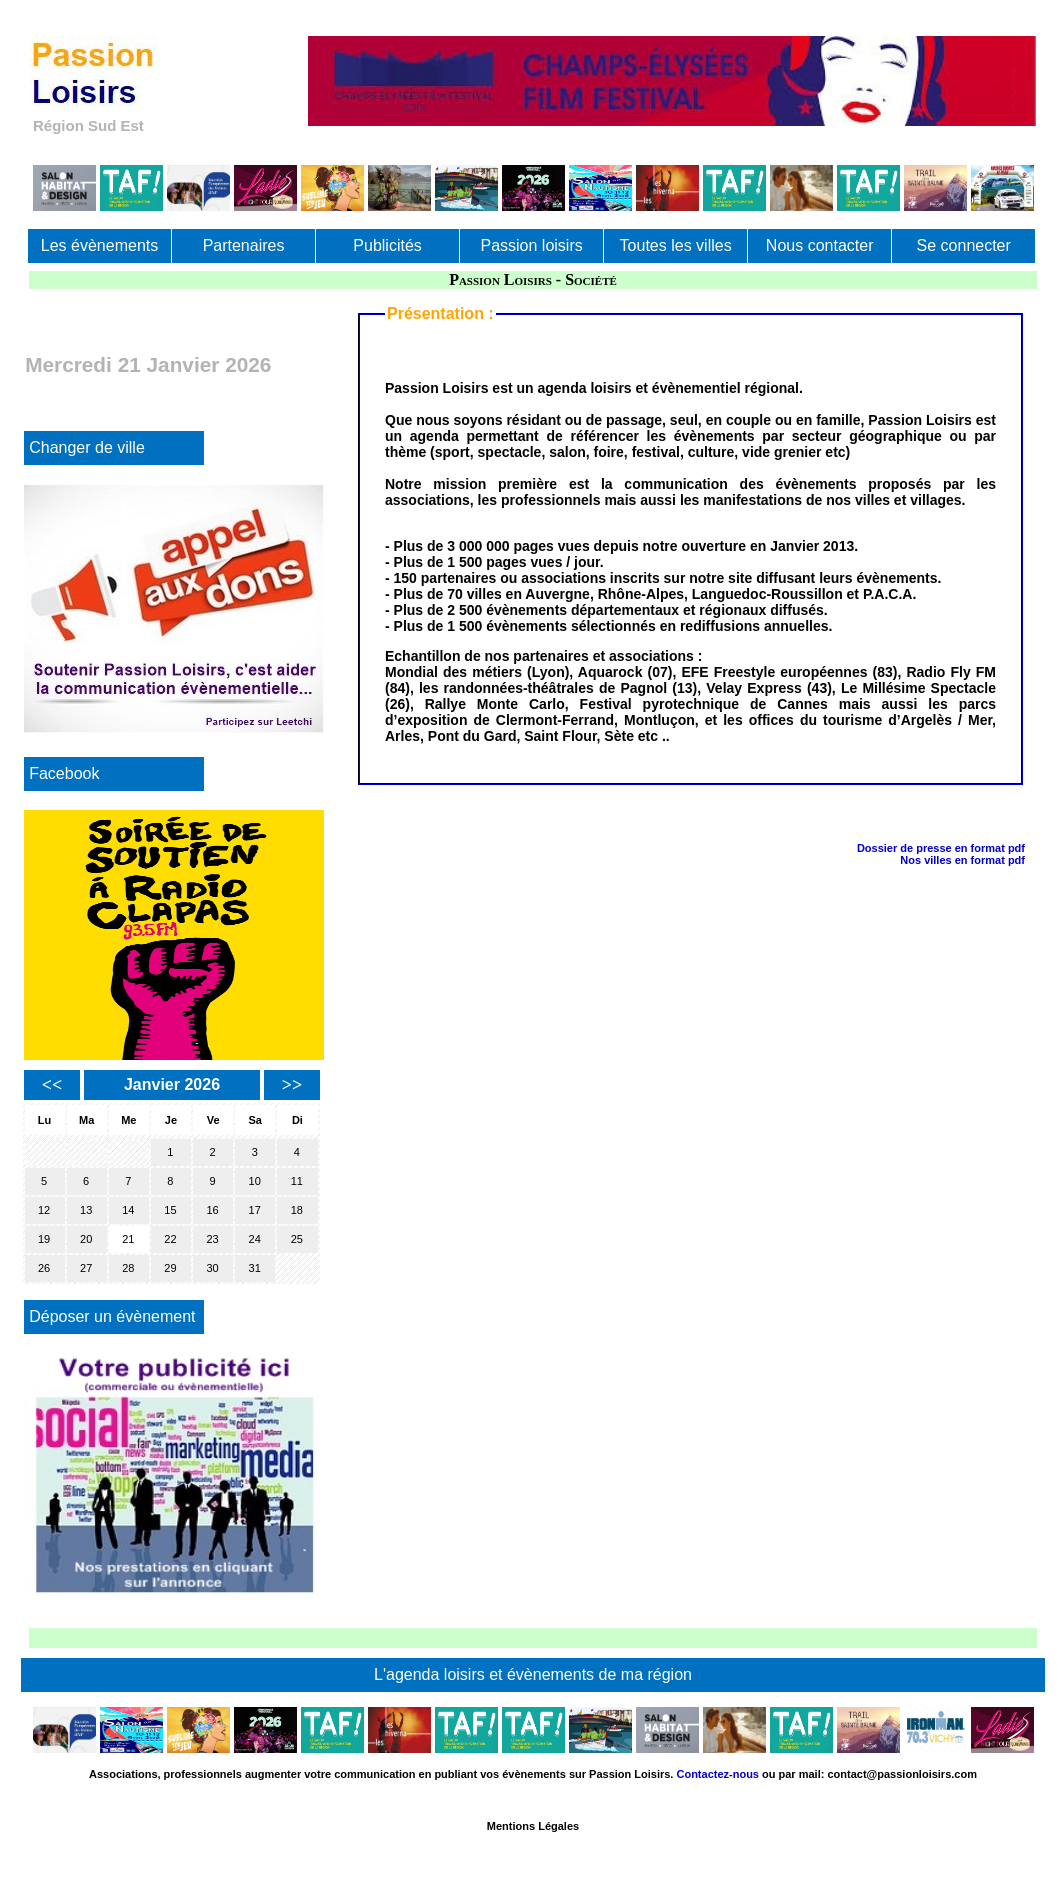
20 (86, 1239)
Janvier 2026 (172, 1084)
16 (212, 1210)
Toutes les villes (676, 245)
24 (255, 1239)
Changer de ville (87, 447)
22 (170, 1239)
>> (292, 1085)
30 (212, 1268)
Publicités (387, 245)
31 (255, 1268)
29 (170, 1268)
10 (255, 1181)
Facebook (64, 773)
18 (297, 1210)
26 (44, 1268)
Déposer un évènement (112, 1316)
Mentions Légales (533, 1826)
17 (255, 1210)
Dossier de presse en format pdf (941, 848)
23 (212, 1239)
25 (297, 1239)
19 (44, 1239)
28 (128, 1268)
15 (170, 1210)
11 (297, 1181)
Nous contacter (820, 245)
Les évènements (99, 245)
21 (128, 1239)
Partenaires (244, 245)
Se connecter (964, 245)
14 (128, 1210)
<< (52, 1085)
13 (86, 1210)
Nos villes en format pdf (962, 860)
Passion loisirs (531, 245)
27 (86, 1268)
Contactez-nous (717, 1774)
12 (44, 1210)
